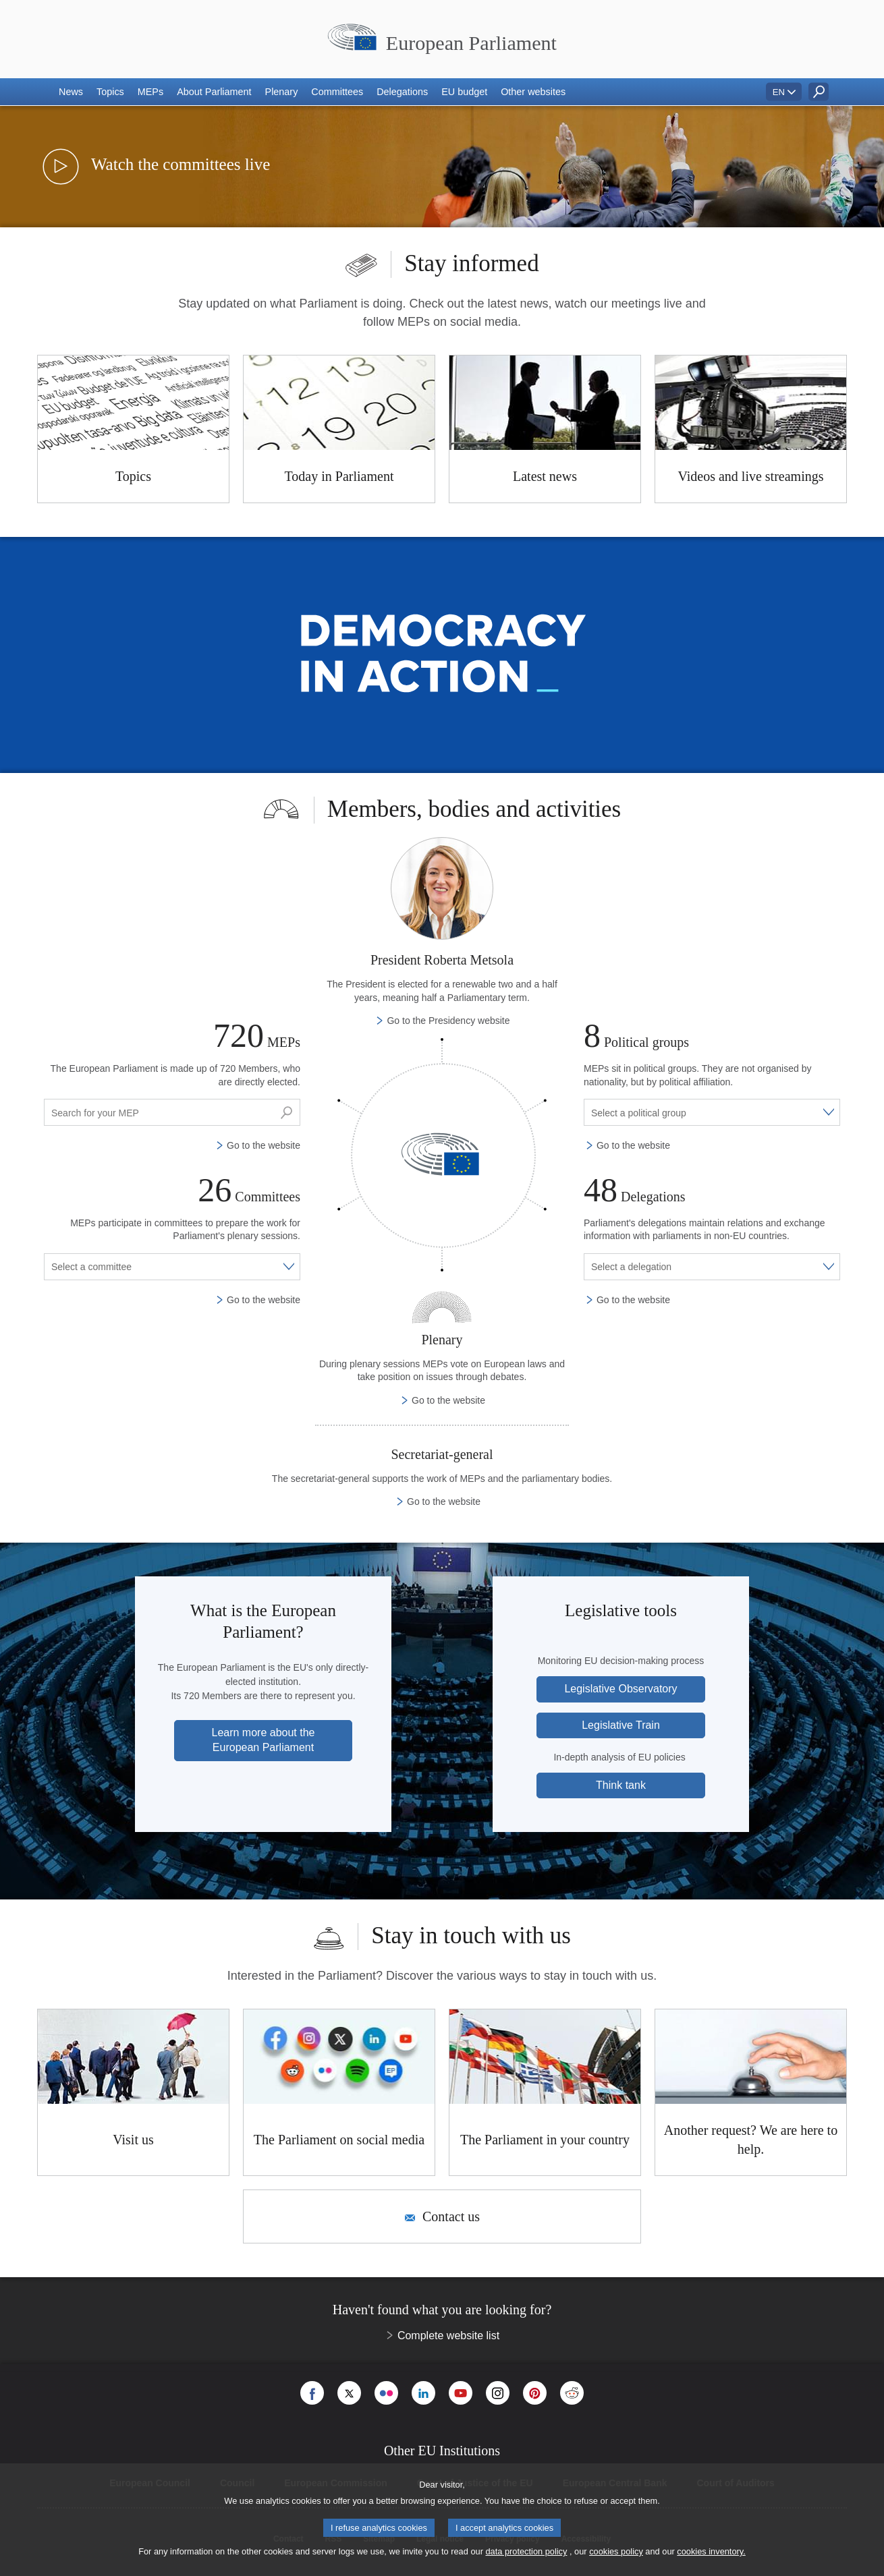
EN (779, 92)
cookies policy (616, 2551)
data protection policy (526, 2551)
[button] (71, 91)
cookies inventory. (711, 2551)
